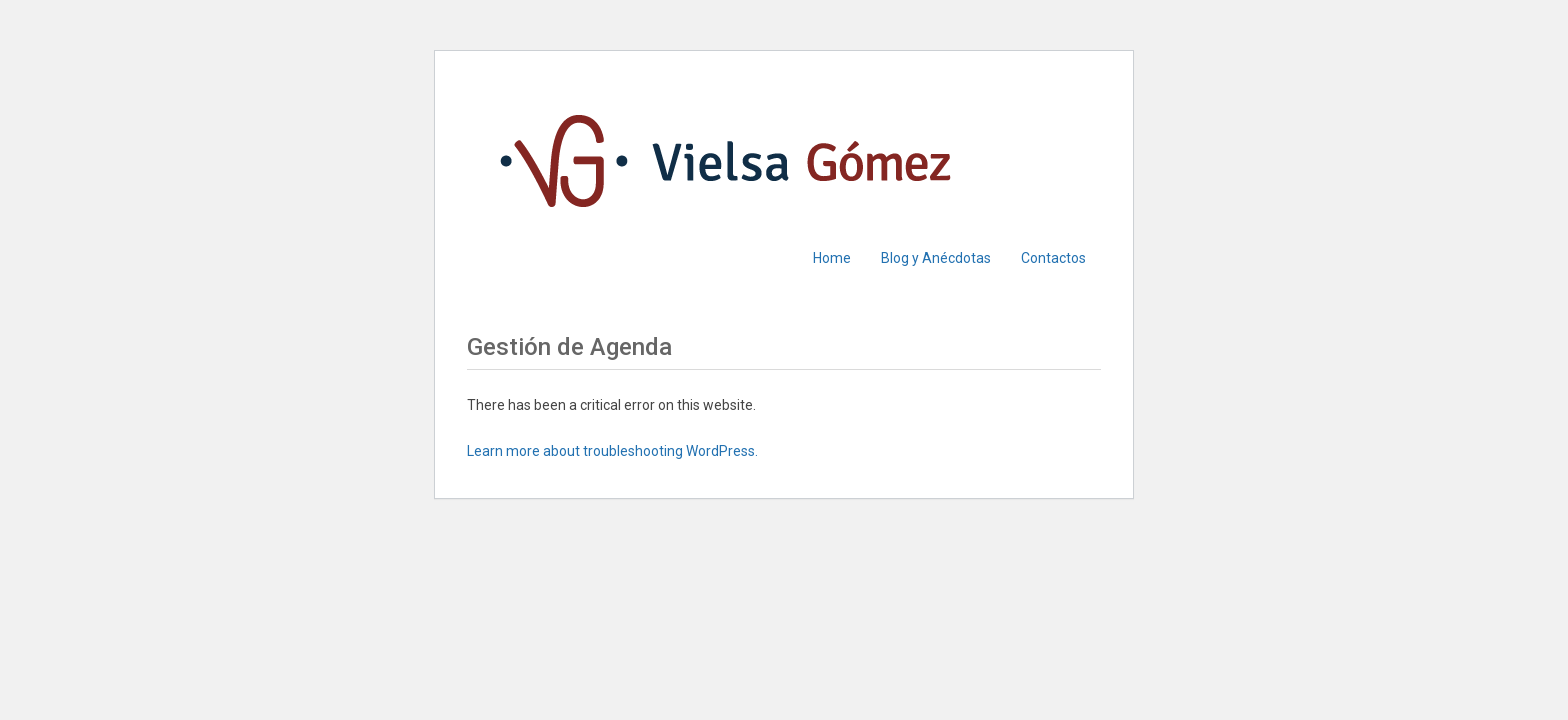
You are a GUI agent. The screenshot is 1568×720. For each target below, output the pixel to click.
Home (832, 258)
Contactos (1053, 258)
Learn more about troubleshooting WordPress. (612, 451)
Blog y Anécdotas (936, 258)
